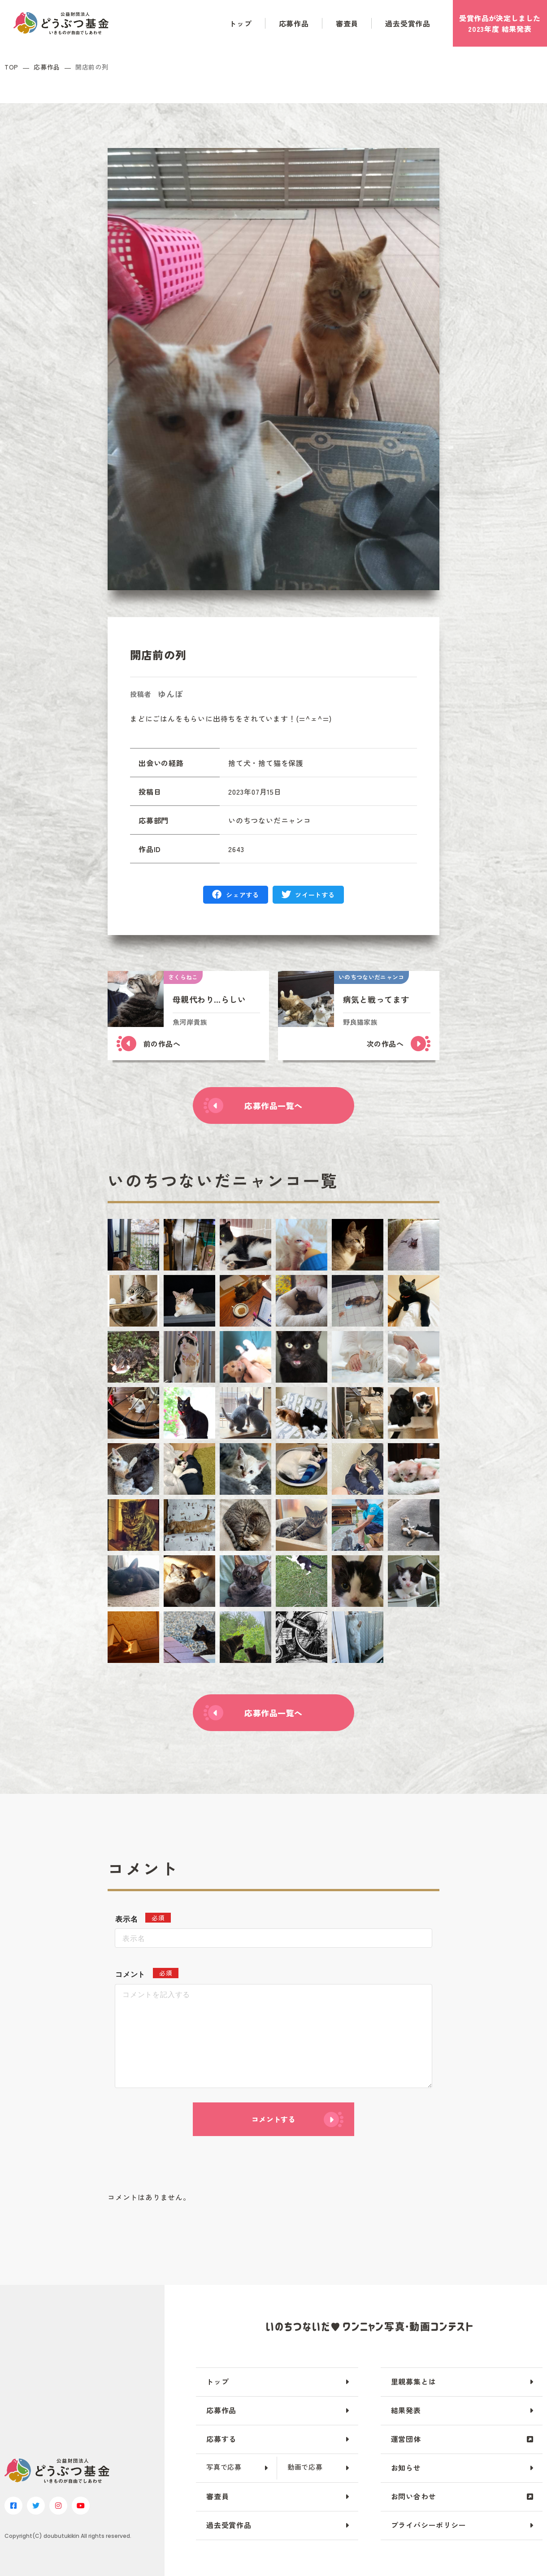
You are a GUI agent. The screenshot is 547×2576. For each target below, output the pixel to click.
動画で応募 (305, 2467)
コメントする (273, 2119)
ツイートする (314, 894)
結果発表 (406, 2410)
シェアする (242, 894)
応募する (221, 2438)
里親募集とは (413, 2381)
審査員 (347, 23)
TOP (11, 67)
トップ (240, 23)
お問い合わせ (413, 2496)
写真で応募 (224, 2467)
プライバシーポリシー (428, 2524)
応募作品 (294, 23)
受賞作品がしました (499, 23)
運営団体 (406, 2438)
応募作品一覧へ (273, 1105)
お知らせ (406, 2467)
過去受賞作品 (407, 23)
